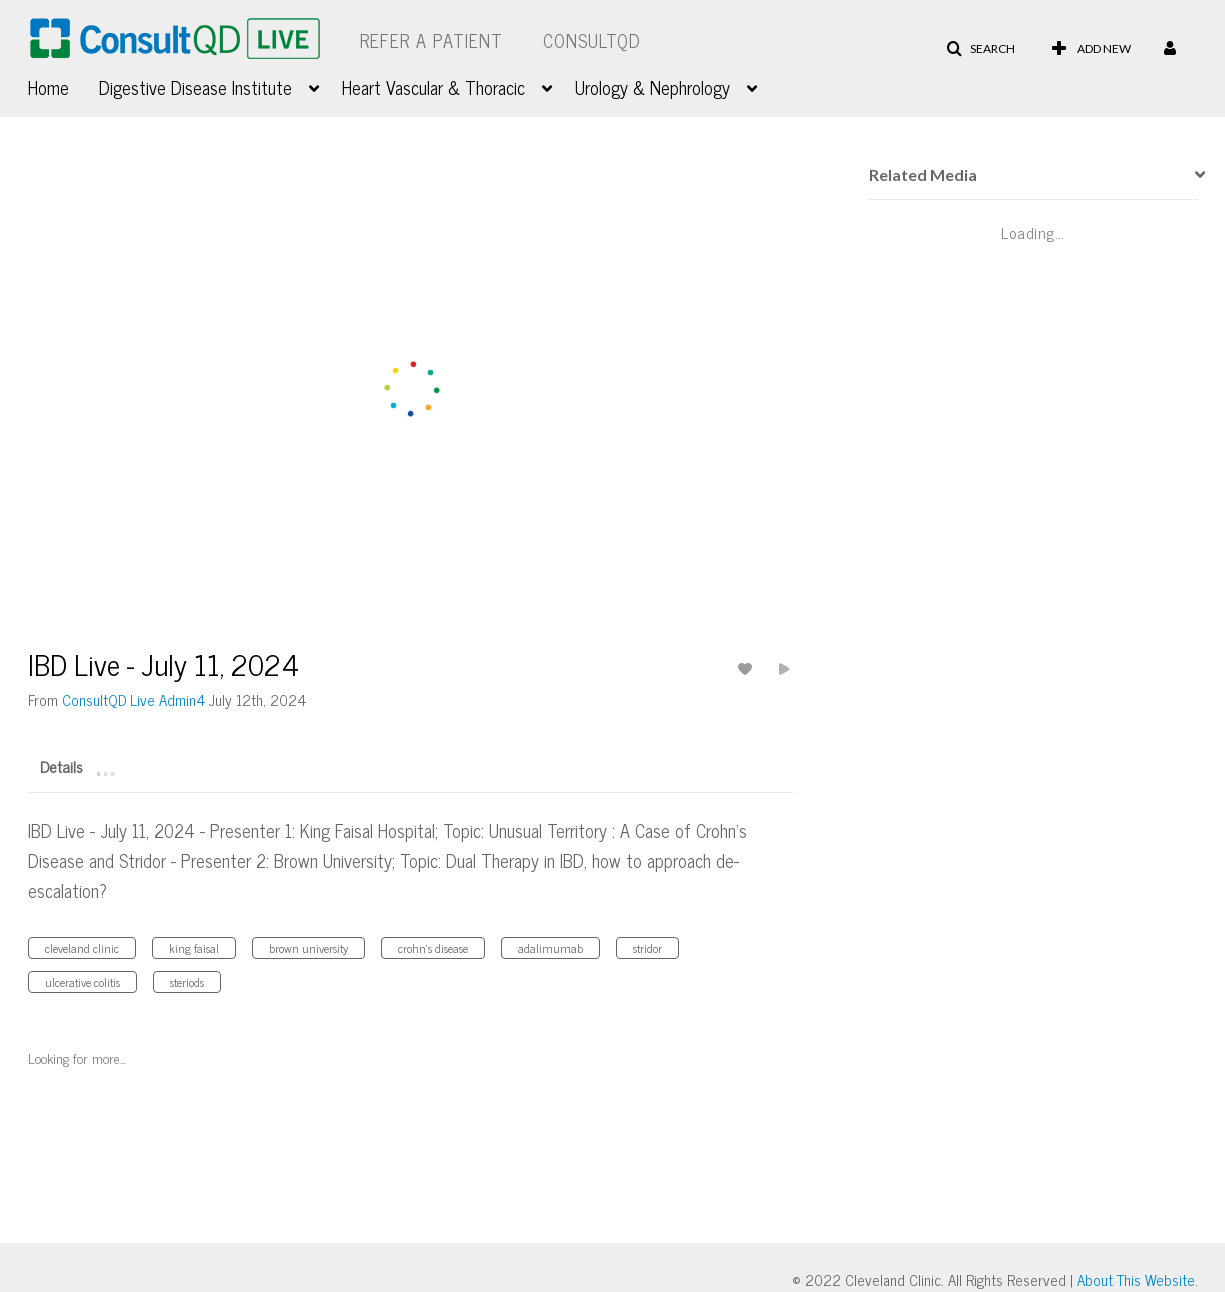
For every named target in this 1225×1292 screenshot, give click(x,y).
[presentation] (1193, 175)
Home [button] (48, 87)
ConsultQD (592, 40)
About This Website (1136, 1279)
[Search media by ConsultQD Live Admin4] (133, 699)
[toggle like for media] (748, 668)
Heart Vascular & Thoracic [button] (433, 87)
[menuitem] (63, 85)
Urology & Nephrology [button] (652, 87)
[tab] (61, 765)
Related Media (923, 174)
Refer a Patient (431, 40)
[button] (980, 49)
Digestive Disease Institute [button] (195, 87)
